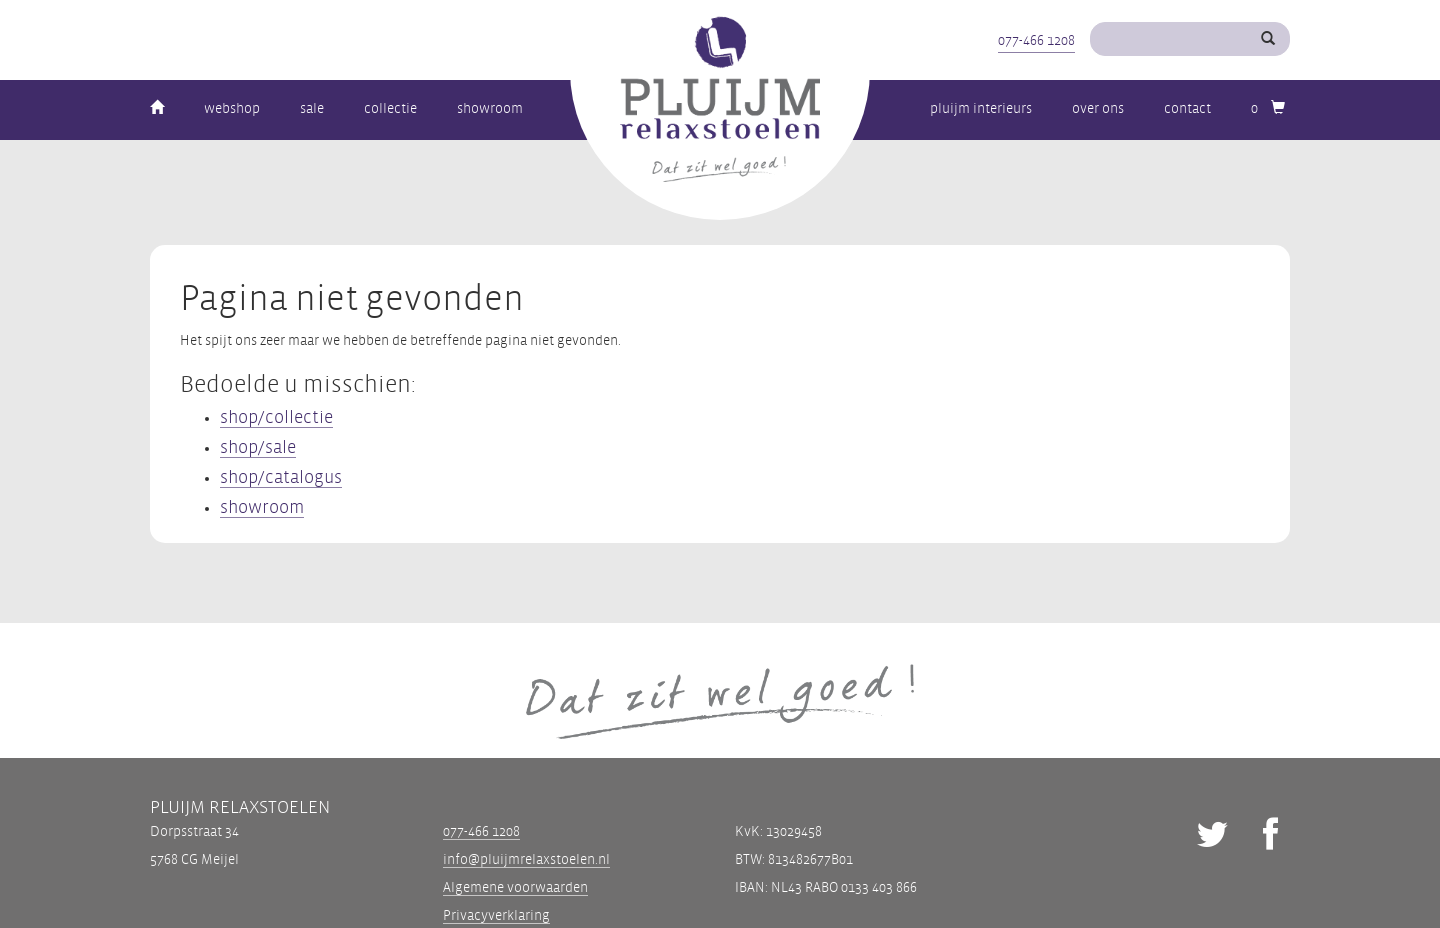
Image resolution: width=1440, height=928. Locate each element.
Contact (1187, 108)
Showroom (490, 108)
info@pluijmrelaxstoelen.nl (526, 859)
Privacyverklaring (496, 915)
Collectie (390, 108)
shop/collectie (276, 417)
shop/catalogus (281, 477)
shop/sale (258, 447)
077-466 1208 (1036, 40)
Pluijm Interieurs (981, 108)
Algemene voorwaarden (515, 887)
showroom (262, 507)
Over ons (1098, 108)
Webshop (232, 108)
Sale (312, 108)
